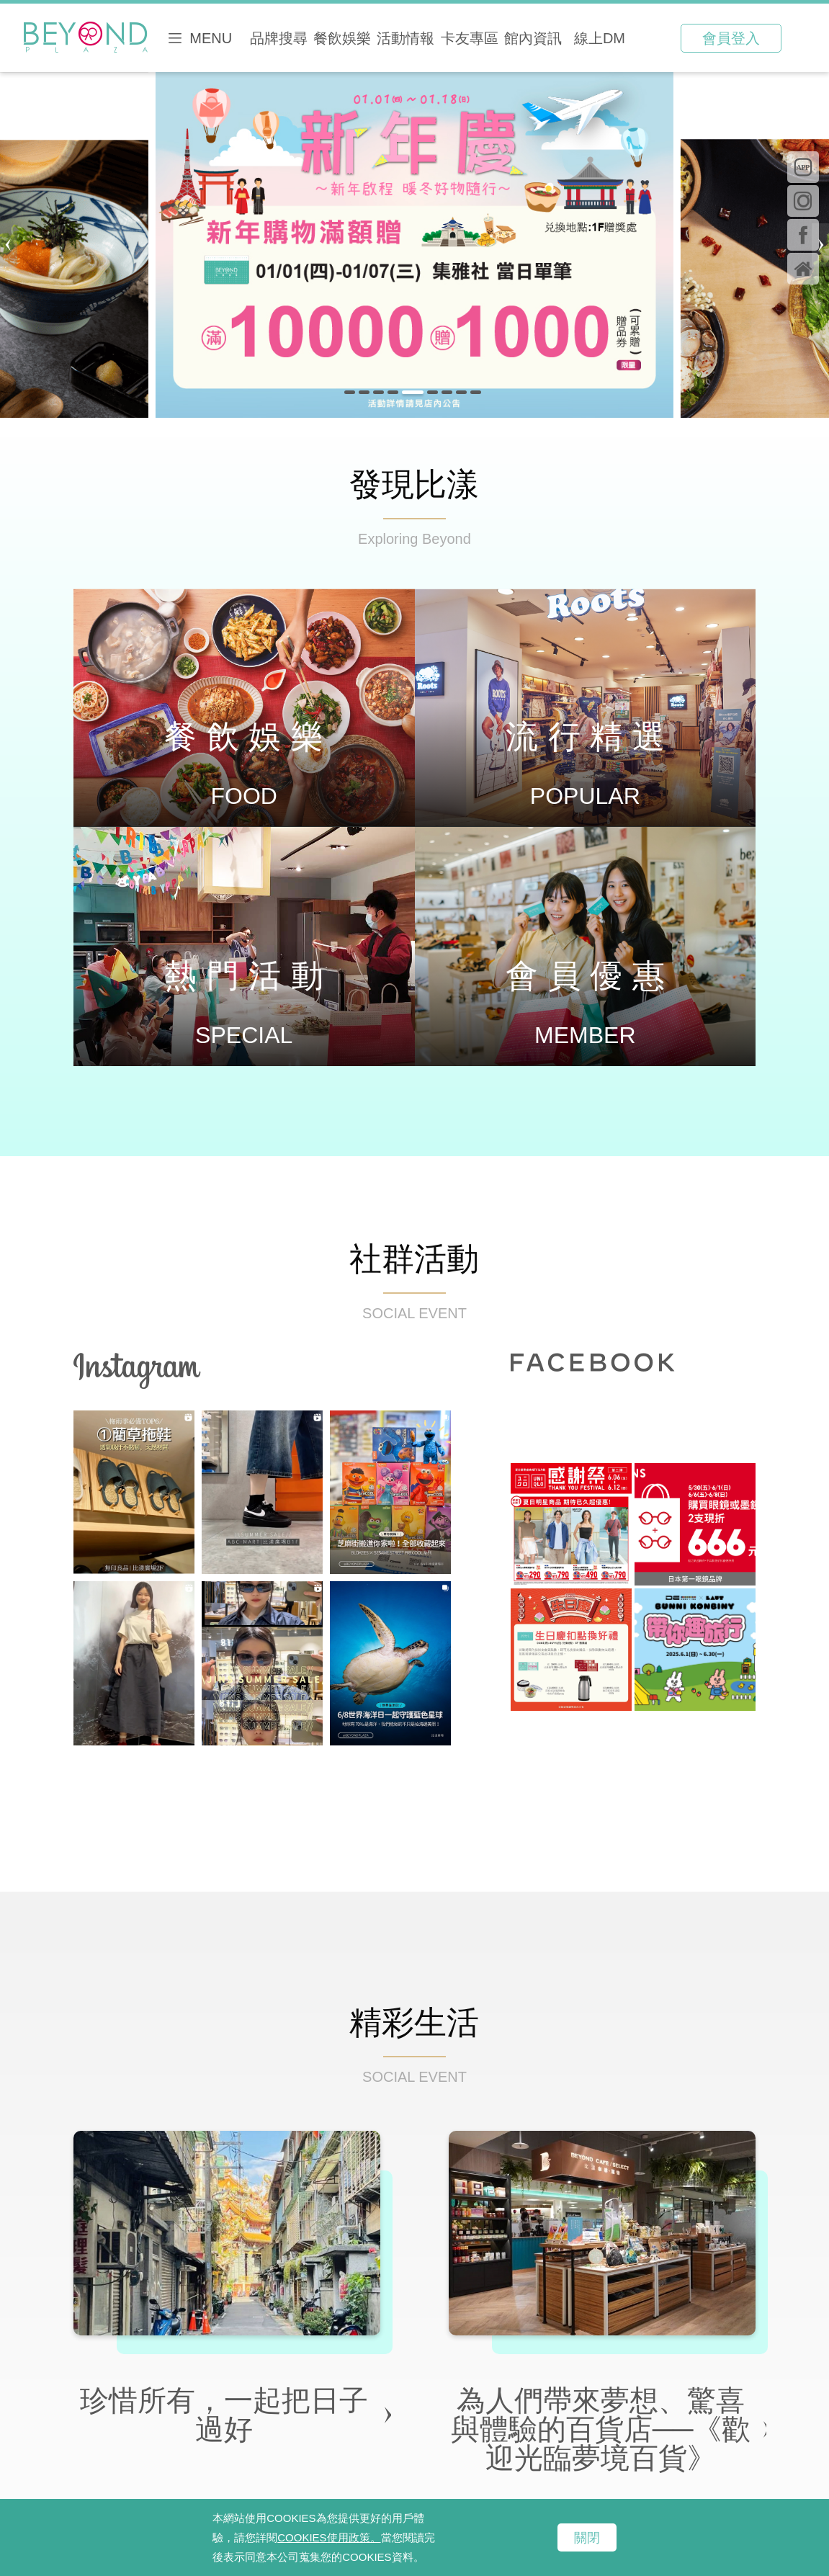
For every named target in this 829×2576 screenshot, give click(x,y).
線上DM (599, 38)
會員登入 (731, 38)
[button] (349, 392)
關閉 (587, 2538)
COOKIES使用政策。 (328, 2537)
